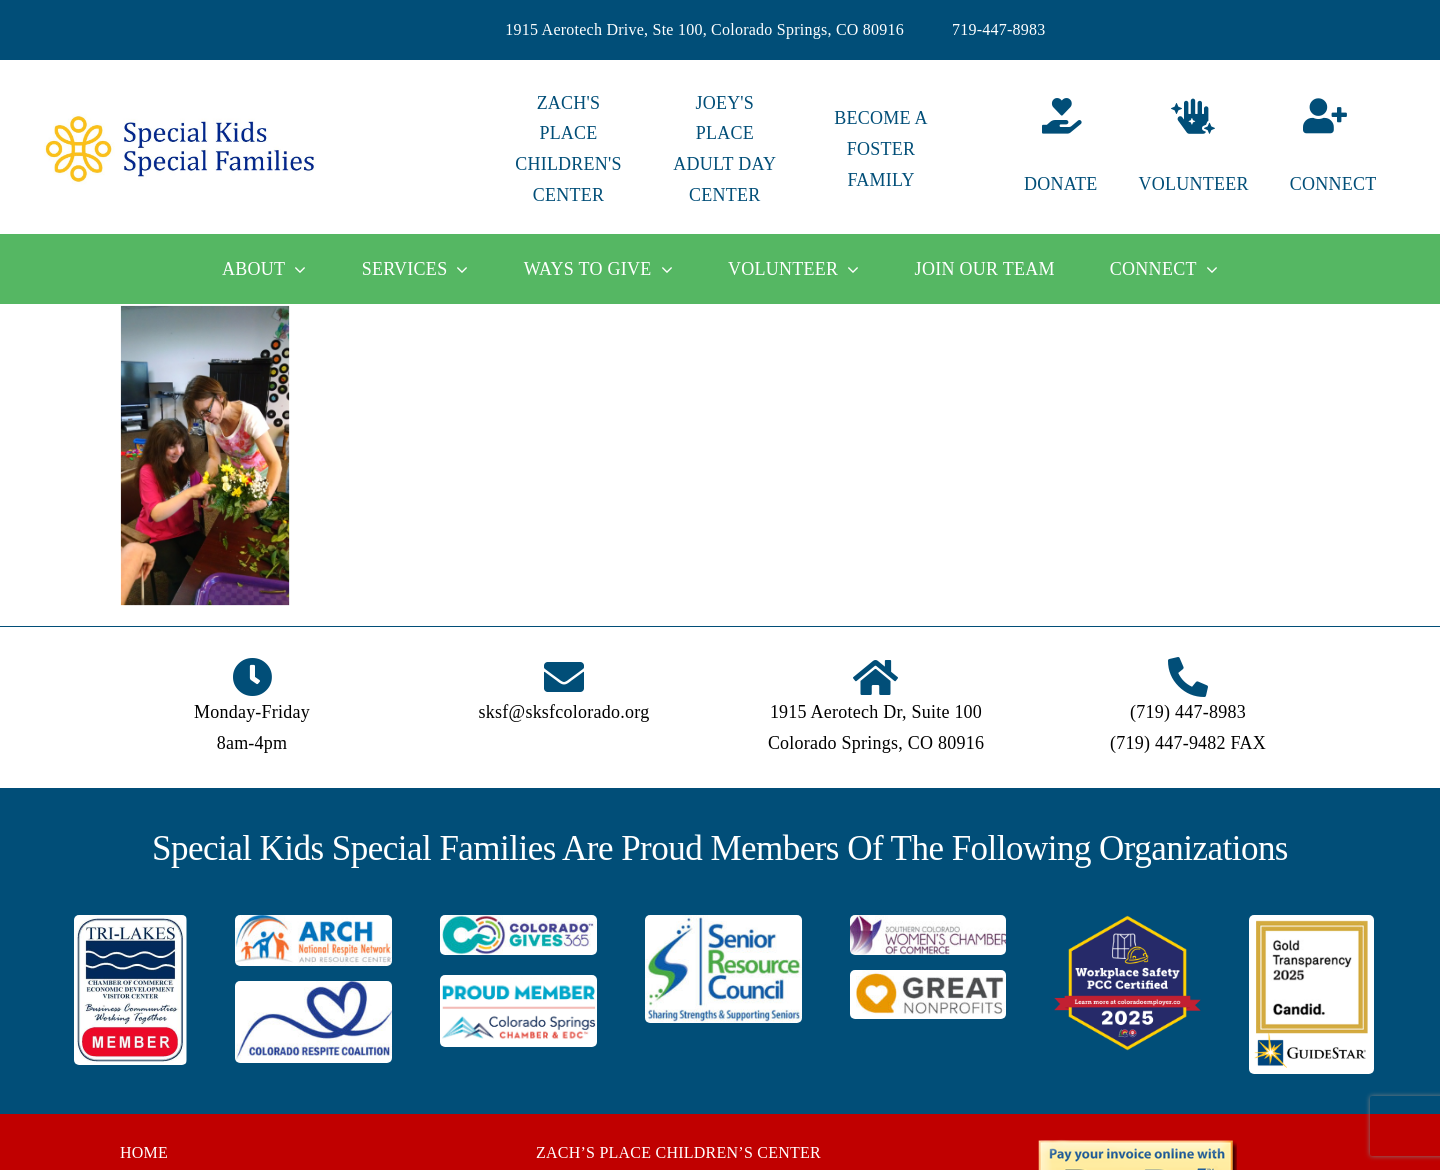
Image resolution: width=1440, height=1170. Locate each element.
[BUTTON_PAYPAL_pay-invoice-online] (1136, 1146)
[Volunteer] (1193, 149)
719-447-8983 (999, 29)
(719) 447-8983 (1188, 712)
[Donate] (1037, 149)
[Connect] (1350, 149)
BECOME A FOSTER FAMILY (880, 149)
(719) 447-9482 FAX (1188, 743)
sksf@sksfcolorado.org (564, 712)
